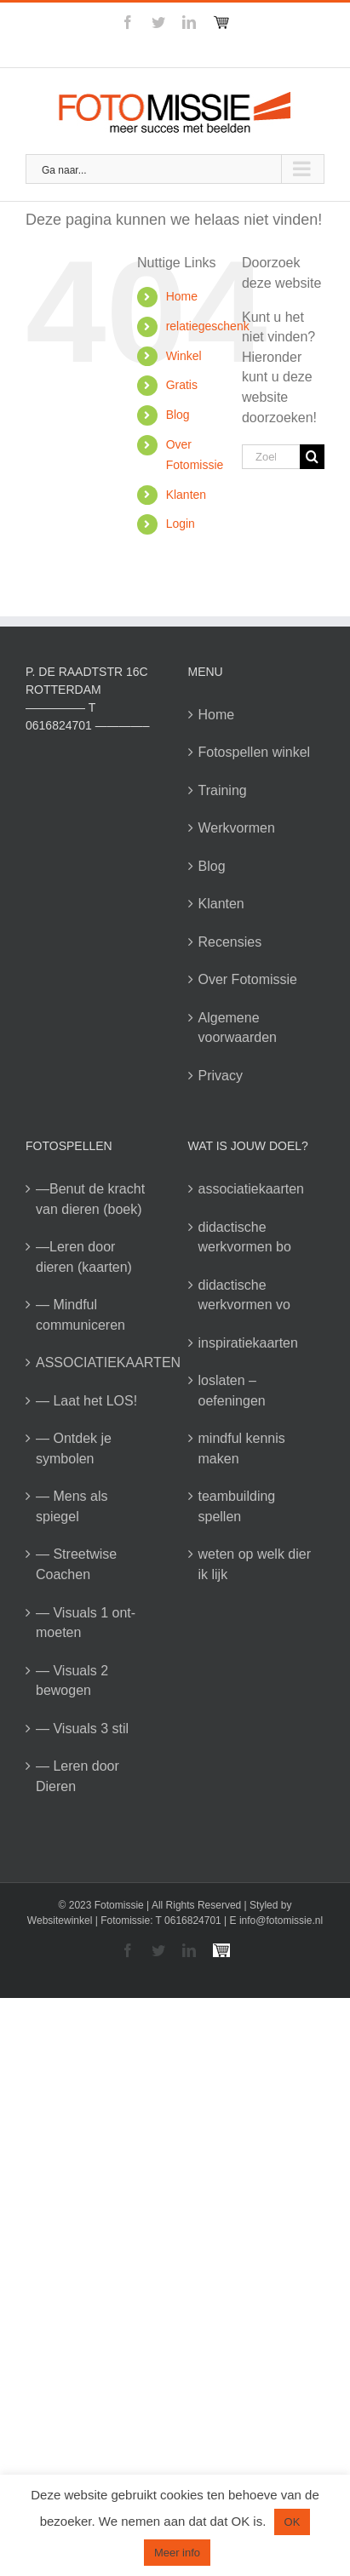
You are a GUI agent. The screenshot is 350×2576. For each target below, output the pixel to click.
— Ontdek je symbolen (74, 1448)
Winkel (184, 356)
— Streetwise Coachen (76, 1564)
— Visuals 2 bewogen (72, 1680)
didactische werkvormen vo (244, 1295)
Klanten (186, 494)
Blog (178, 414)
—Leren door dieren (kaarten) (84, 1256)
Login (180, 523)
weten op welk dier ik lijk (255, 1564)
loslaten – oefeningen (232, 1390)
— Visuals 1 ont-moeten (85, 1623)
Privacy (220, 1075)
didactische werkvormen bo (244, 1237)
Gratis (182, 385)
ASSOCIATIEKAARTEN (95, 1362)
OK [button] (292, 2522)
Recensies (230, 942)
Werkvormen (236, 828)
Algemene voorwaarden (238, 1027)
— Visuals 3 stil (82, 1728)
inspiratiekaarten (248, 1343)
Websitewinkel (59, 1920)
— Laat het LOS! (86, 1401)
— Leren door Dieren (77, 1776)
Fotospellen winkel (254, 752)
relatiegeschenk (208, 326)
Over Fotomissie (247, 979)
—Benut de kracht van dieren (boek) (90, 1199)
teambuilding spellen (237, 1506)
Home (182, 296)
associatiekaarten (251, 1189)
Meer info (177, 2552)
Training (222, 790)
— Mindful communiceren (80, 1314)
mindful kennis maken (241, 1448)
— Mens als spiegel (71, 1506)
